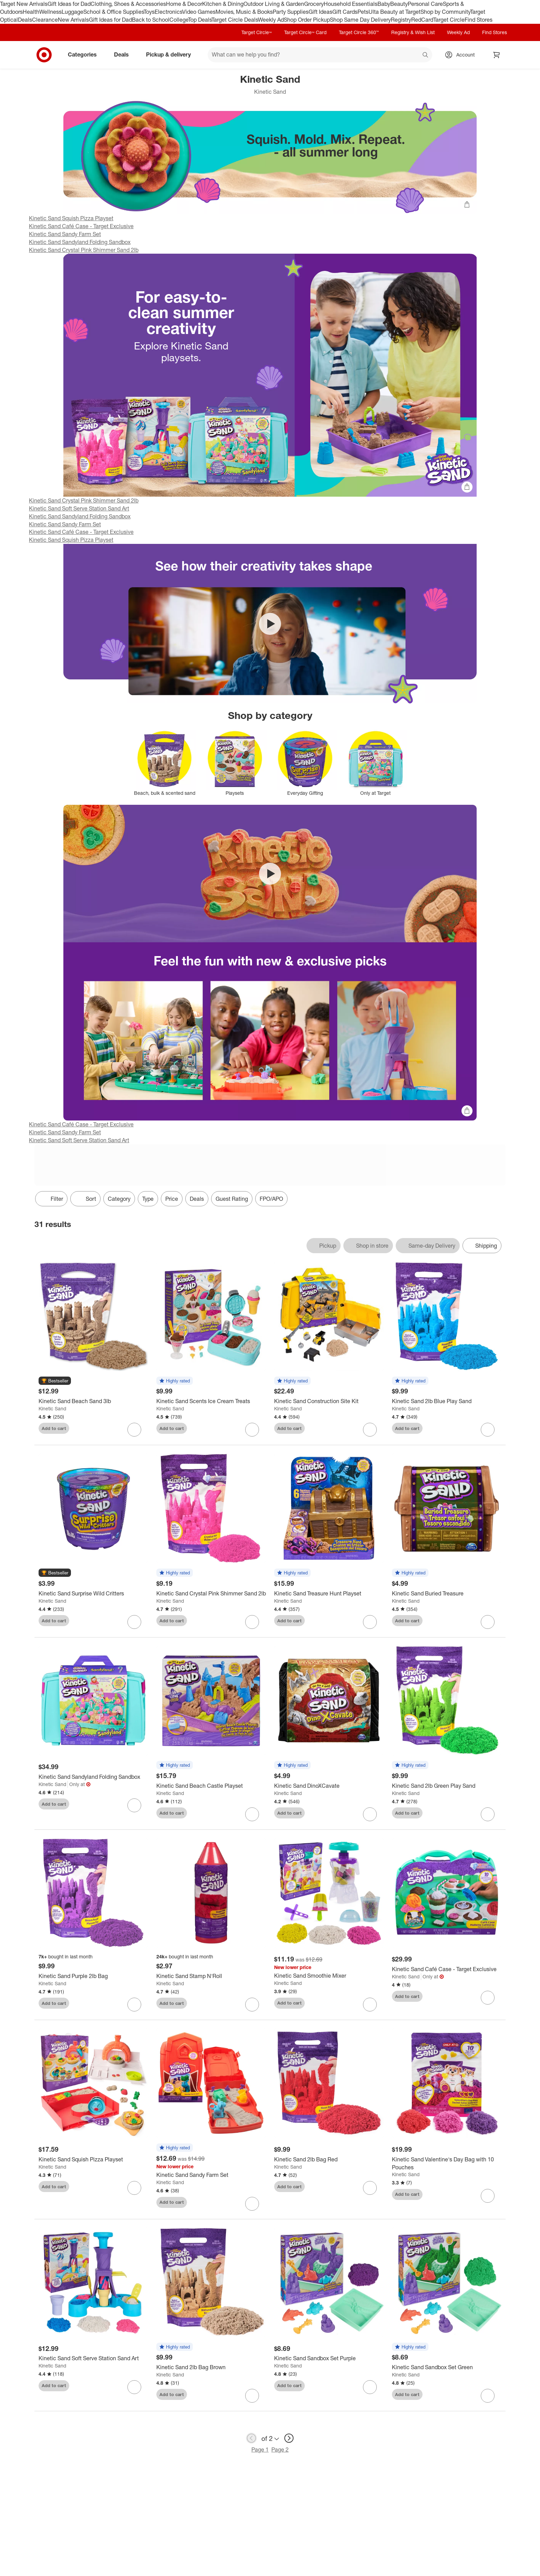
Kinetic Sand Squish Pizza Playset (71, 218)
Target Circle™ (256, 32)
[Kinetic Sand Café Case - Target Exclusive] (446, 1969)
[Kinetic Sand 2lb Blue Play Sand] (446, 1401)
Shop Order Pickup (307, 19)
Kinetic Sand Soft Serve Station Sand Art (79, 508)
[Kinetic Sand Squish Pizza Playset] (93, 2159)
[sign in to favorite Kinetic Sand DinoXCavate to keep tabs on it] (370, 1814)
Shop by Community (445, 11)
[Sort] (85, 1198)
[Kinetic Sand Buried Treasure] (446, 1594)
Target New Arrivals (24, 3)
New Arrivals (73, 19)
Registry (401, 19)
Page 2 (280, 2449)
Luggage (72, 11)
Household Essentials (350, 3)
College (178, 19)
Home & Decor (184, 3)
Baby (383, 3)
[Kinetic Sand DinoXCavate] (329, 1786)
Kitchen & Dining (222, 3)
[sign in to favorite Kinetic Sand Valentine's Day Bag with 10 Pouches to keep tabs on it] (488, 2196)
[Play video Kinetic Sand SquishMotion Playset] (270, 623)
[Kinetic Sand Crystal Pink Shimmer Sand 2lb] (211, 1594)
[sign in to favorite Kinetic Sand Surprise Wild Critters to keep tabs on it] (134, 1622)
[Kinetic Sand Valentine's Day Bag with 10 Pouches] (446, 2163)
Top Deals (199, 19)
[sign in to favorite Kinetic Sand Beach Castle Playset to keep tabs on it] (252, 1814)
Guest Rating (232, 1198)
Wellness (50, 11)
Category (119, 1198)
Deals (25, 19)
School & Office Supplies (113, 11)
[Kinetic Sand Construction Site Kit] (329, 1401)
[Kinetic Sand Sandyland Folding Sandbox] (93, 1777)
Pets (362, 11)
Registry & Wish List (413, 32)
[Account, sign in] (462, 54)
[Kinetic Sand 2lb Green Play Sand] (446, 1786)
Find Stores (478, 19)
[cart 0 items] (496, 54)
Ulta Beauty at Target (394, 11)
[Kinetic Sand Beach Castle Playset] (211, 1786)
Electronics (168, 11)
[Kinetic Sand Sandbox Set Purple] (329, 2358)
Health (31, 11)
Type (148, 1198)
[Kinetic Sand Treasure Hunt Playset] (329, 1594)
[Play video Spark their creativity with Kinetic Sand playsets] (270, 873)
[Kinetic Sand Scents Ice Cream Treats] (211, 1401)
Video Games (199, 11)
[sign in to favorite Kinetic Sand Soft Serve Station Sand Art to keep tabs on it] (134, 2387)
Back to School (150, 19)
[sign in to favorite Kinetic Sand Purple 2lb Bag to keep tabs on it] (134, 2004)
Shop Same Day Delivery (360, 19)
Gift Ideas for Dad (69, 3)
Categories (85, 54)
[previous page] (251, 2438)
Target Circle (449, 19)
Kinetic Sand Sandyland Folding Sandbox (80, 242)
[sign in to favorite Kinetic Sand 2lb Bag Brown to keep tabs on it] (252, 2396)
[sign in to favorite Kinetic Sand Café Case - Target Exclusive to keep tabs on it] (488, 1998)
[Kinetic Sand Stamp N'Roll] (211, 1976)
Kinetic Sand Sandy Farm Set (65, 234)
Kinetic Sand (52, 1408)
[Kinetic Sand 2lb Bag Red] (329, 2159)
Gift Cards (344, 11)
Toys (149, 11)
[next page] (288, 2438)
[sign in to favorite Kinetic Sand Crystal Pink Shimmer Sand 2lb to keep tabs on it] (252, 1622)
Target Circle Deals (234, 19)
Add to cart (54, 1428)
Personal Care (425, 3)
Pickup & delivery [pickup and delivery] (171, 54)
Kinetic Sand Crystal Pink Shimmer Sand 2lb (83, 249)
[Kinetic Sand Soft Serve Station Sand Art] (93, 2358)
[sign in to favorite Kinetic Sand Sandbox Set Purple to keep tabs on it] (370, 2387)
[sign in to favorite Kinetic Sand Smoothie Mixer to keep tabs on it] (370, 2004)
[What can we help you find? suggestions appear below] (320, 54)
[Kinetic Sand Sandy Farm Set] (211, 2175)
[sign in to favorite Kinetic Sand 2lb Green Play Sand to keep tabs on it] (488, 1814)
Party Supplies (291, 11)
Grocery (314, 3)
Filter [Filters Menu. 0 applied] (51, 1199)
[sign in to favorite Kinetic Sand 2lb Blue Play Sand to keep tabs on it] (488, 1430)
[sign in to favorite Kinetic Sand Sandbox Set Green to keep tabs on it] (488, 2396)
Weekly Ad (271, 19)
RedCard (422, 19)
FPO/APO (271, 1198)
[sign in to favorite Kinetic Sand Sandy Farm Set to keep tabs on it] (252, 2204)
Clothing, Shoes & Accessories (128, 3)
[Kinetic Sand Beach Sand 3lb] (93, 1401)
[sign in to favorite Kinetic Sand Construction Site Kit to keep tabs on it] (370, 1430)
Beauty (399, 3)
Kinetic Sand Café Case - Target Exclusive (81, 226)
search (425, 55)
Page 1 (260, 2449)
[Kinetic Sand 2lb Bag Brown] (211, 2367)
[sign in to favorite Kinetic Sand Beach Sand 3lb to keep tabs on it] (134, 1430)
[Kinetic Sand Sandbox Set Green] (446, 2367)
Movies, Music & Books (244, 11)
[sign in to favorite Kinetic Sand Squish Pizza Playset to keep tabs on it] (134, 2188)
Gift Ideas (320, 11)
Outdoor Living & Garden (273, 3)
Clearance (45, 19)
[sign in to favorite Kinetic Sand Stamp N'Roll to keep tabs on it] (252, 2004)
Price (171, 1198)
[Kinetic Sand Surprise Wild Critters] (93, 1594)
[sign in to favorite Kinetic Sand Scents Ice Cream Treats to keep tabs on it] (252, 1430)
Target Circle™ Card (305, 32)
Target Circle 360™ (359, 32)
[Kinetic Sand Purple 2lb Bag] (93, 1976)
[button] (55, 1381)
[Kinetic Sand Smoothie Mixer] (329, 1976)
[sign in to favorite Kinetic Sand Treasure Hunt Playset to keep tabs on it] (370, 1622)
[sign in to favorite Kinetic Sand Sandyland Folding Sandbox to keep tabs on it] (134, 1805)
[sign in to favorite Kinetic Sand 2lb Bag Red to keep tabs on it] (370, 2188)
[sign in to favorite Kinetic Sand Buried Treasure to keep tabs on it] (488, 1622)
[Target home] (44, 55)
